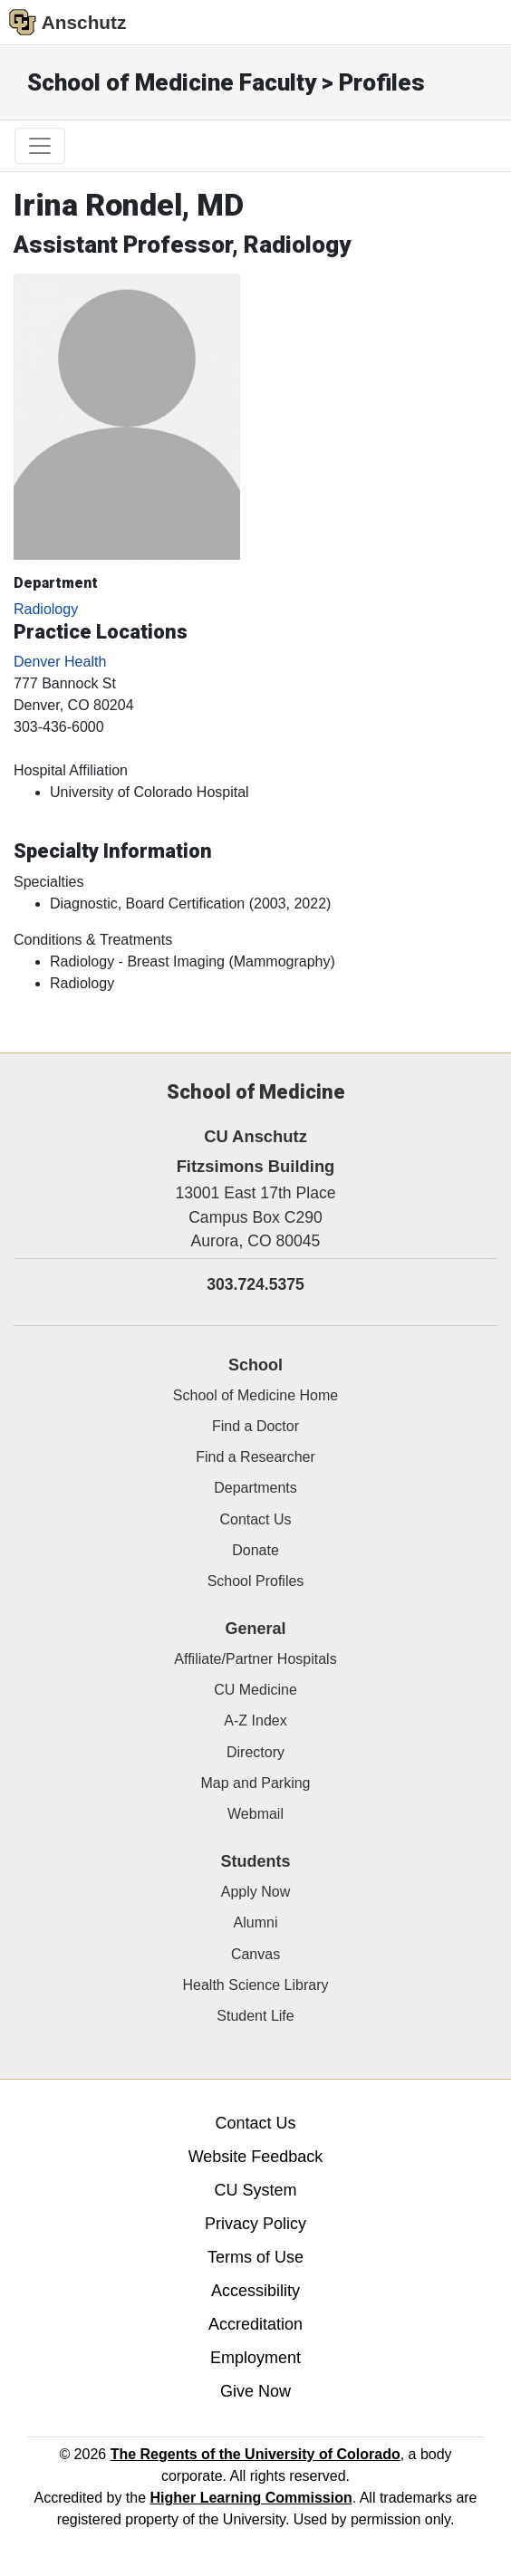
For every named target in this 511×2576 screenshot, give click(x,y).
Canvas (255, 1954)
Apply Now (255, 1891)
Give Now (255, 2391)
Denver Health (60, 661)
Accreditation (255, 2324)
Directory (255, 1752)
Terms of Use (255, 2257)
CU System (255, 2190)
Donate (255, 1550)
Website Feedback (255, 2157)
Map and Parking (256, 1783)
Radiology (46, 609)
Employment (255, 2358)
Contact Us (255, 1519)
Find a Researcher (255, 1457)
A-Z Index (255, 1720)
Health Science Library (256, 1985)
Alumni (256, 1922)
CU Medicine (255, 1689)
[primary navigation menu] (39, 146)
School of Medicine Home (255, 1395)
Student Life (255, 2015)
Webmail (255, 1813)
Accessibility (255, 2291)
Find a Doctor (255, 1426)
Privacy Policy (255, 2224)
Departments (255, 1487)
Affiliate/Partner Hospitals (255, 1659)
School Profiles (255, 1581)
